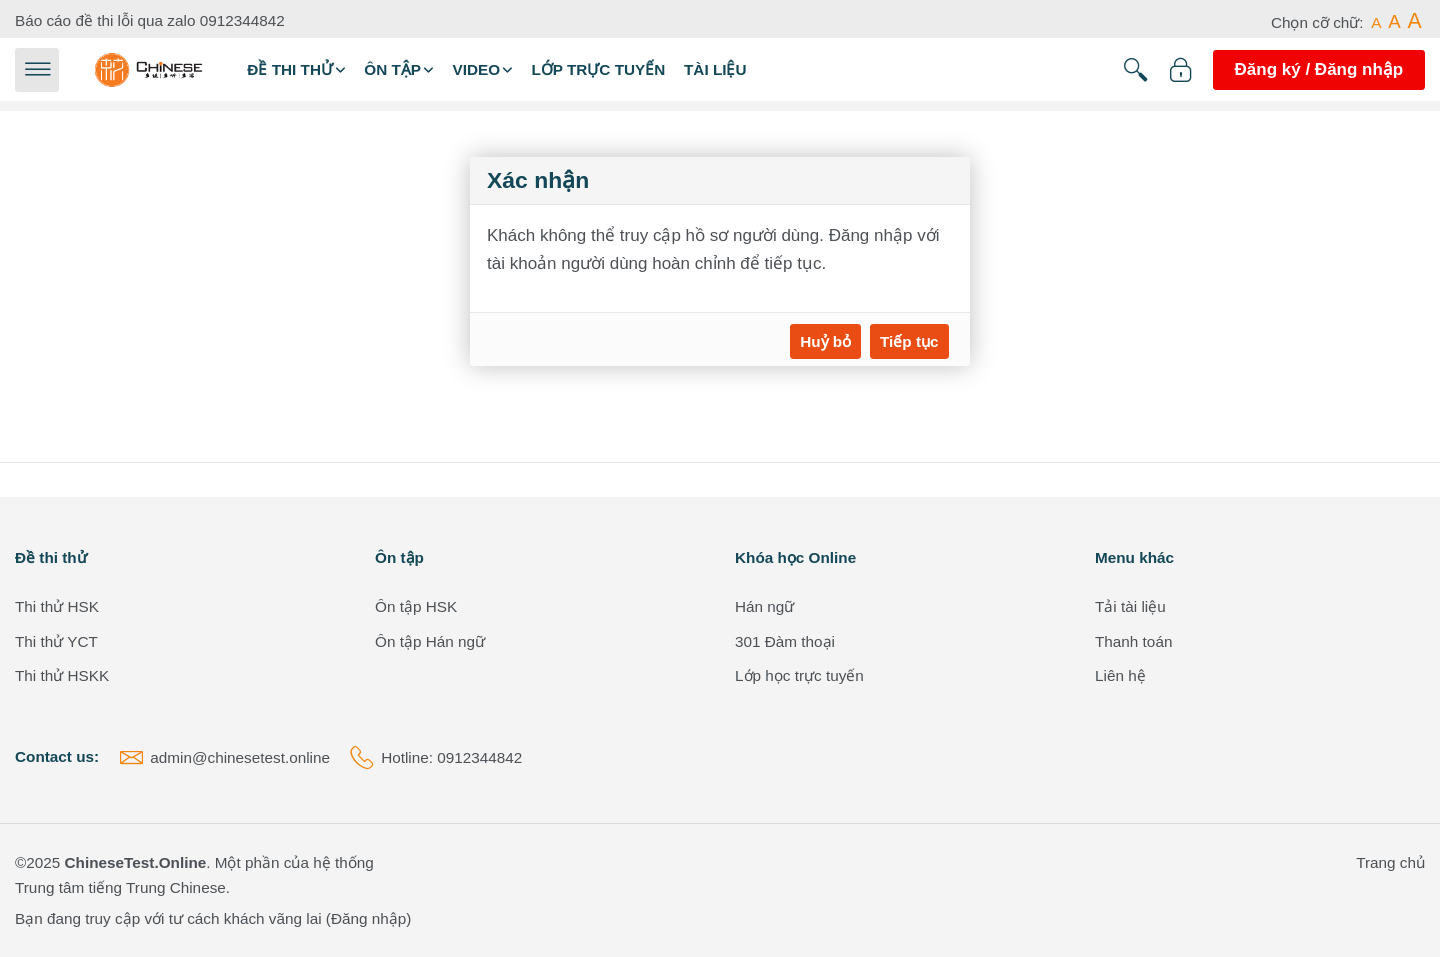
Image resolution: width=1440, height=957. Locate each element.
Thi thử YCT (56, 641)
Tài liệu (715, 69)
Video (476, 69)
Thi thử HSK (57, 606)
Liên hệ (1120, 675)
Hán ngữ (764, 606)
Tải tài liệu (1130, 606)
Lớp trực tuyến (598, 69)
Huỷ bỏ (825, 341)
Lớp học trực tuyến (799, 675)
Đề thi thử (290, 69)
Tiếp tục (909, 341)
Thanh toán (1133, 641)
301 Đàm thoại (785, 641)
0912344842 (242, 20)
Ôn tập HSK (416, 606)
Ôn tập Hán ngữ (430, 641)
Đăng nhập (368, 918)
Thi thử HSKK (62, 675)
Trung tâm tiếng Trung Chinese (120, 887)
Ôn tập (392, 69)
